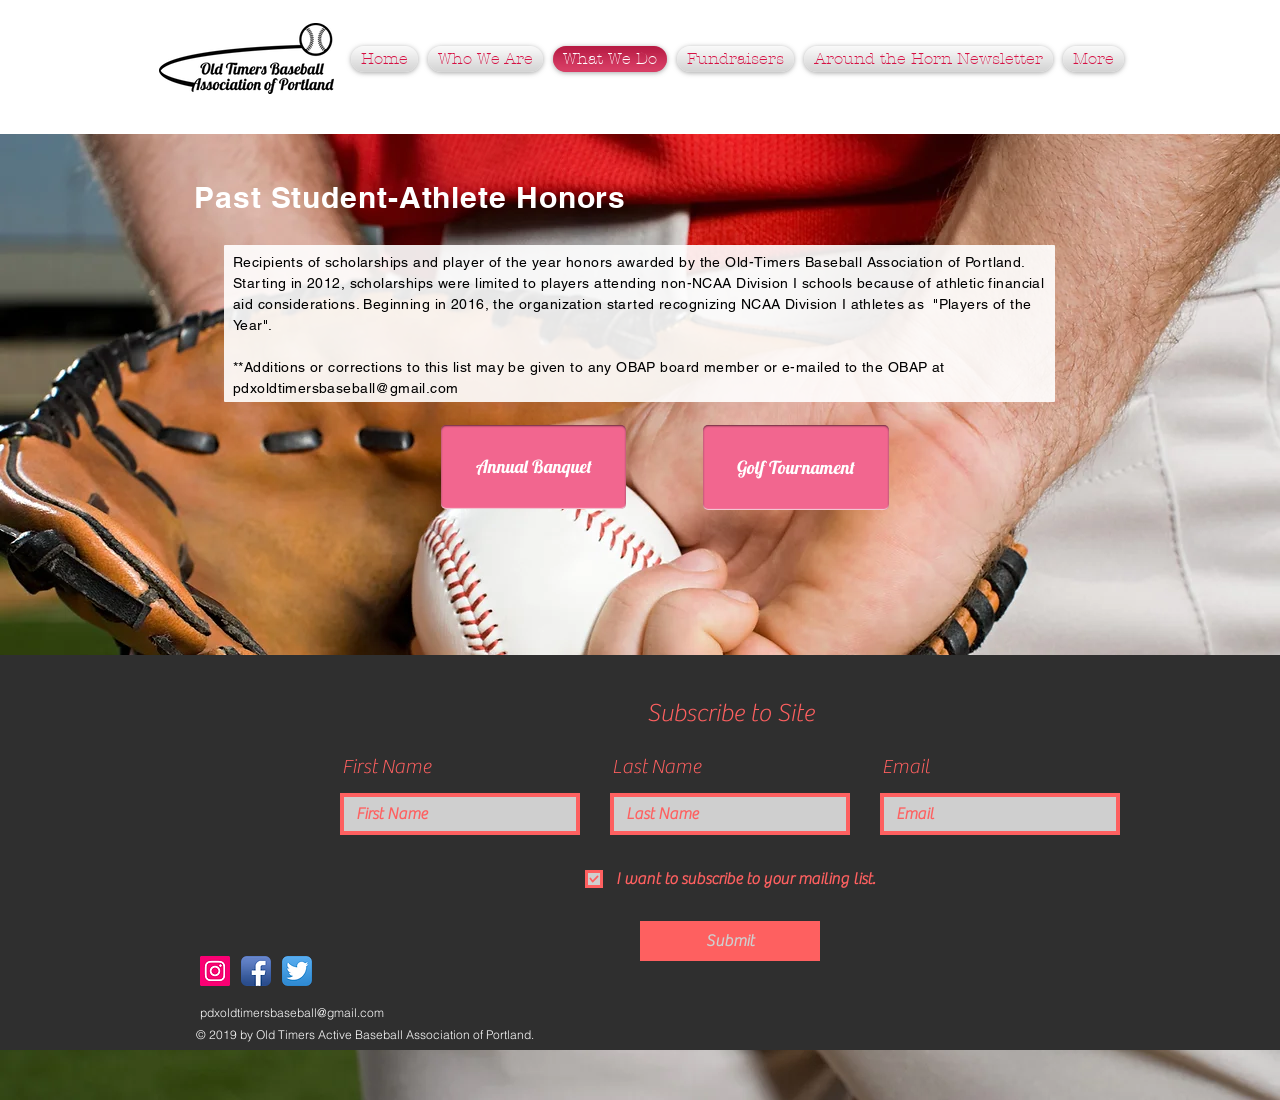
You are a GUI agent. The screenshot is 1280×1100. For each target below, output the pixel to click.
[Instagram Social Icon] (215, 971)
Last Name (656, 767)
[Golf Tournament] (796, 467)
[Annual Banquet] (533, 467)
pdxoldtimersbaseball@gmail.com (346, 388)
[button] (735, 59)
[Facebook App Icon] (256, 971)
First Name (386, 767)
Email (906, 767)
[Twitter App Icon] (297, 971)
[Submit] (730, 941)
